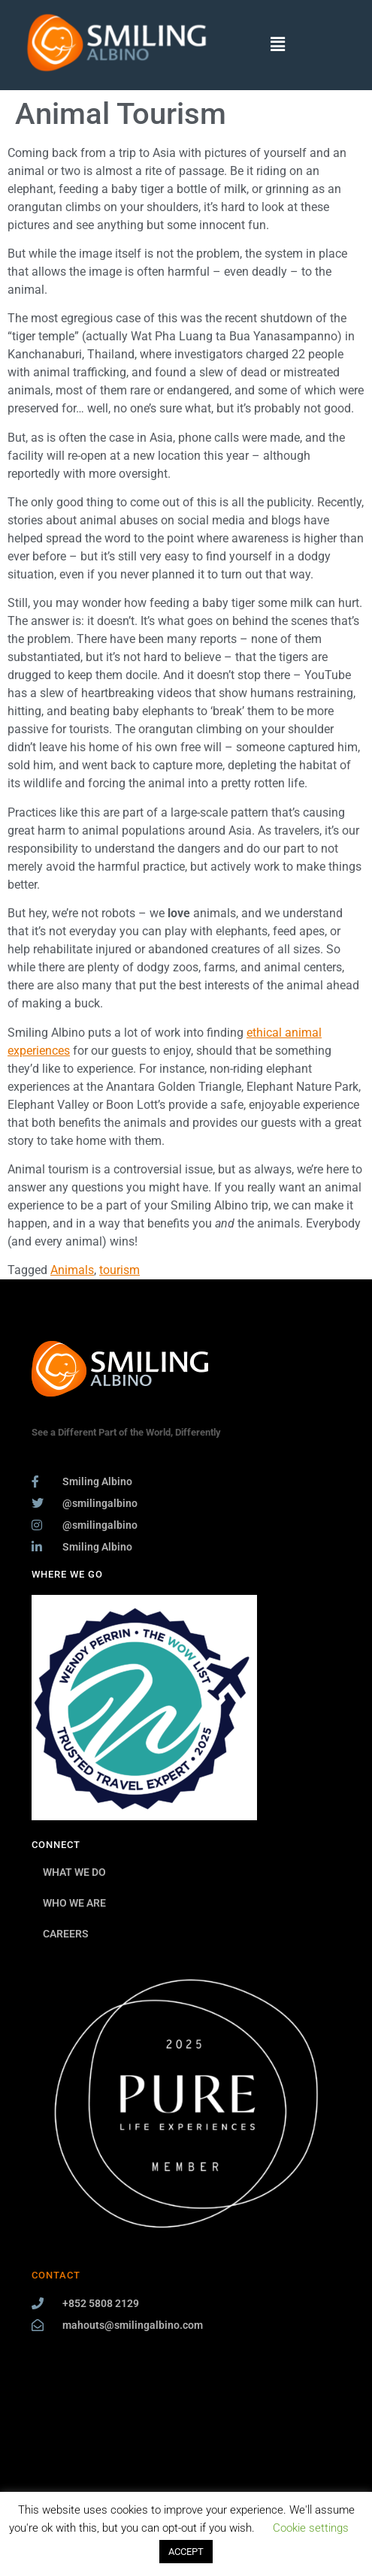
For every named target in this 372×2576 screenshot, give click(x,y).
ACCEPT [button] (186, 2551)
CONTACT (56, 2275)
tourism (119, 1270)
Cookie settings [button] (311, 2528)
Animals (72, 1270)
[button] (278, 45)
